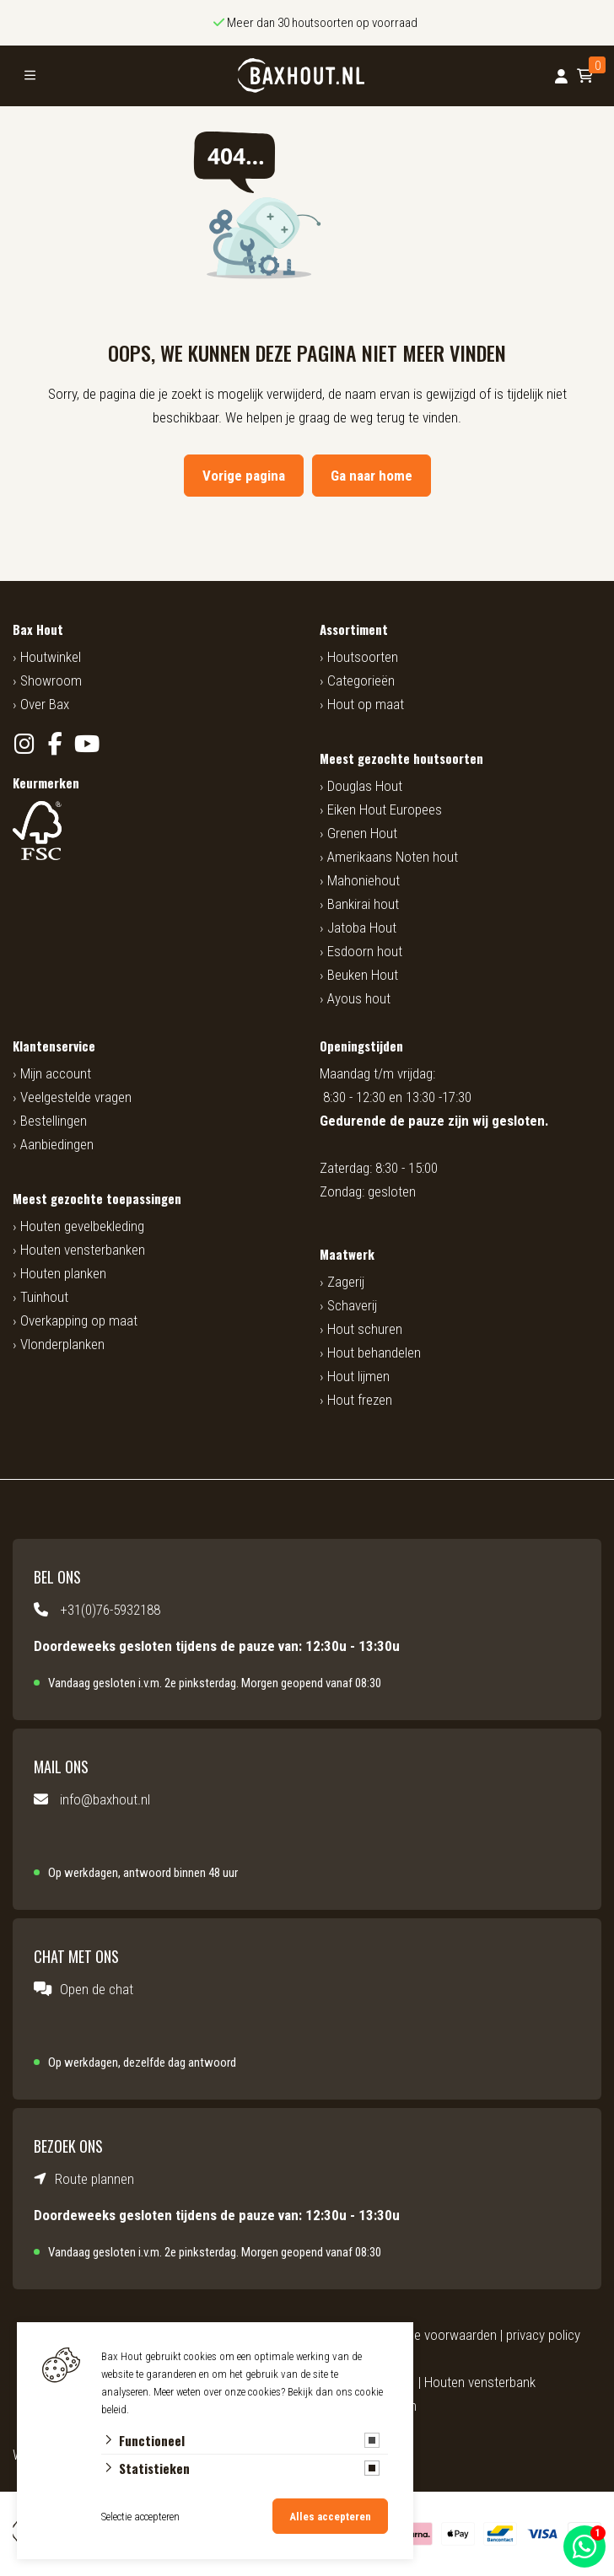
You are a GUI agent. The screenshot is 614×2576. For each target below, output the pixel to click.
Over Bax (44, 704)
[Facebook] (55, 744)
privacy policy (543, 2334)
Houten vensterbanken (82, 1249)
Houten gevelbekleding (82, 1226)
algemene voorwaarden (432, 2334)
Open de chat (96, 1989)
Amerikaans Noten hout (392, 856)
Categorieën (361, 680)
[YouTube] (86, 744)
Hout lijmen (358, 1376)
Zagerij (345, 1281)
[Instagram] (24, 744)
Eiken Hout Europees (384, 809)
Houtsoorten (362, 656)
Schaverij (352, 1305)
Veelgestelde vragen (76, 1097)
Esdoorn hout (364, 951)
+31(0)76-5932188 (110, 1609)
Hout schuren (364, 1328)
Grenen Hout (362, 833)
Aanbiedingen (57, 1144)
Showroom (51, 680)
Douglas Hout (364, 785)
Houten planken (63, 1273)
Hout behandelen (374, 1352)
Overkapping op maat (78, 1320)
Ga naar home (371, 475)
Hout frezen (359, 1399)
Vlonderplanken (62, 1344)
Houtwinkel (50, 656)
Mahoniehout (363, 880)
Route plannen (94, 2178)
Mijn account (55, 1073)
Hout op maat (365, 704)
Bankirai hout (363, 903)
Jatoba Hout (361, 927)
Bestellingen (53, 1120)
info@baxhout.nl (105, 1799)
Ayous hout (358, 998)
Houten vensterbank (480, 2382)
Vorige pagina (243, 475)
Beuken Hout (362, 974)
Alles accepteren (330, 2516)
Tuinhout (44, 1296)
